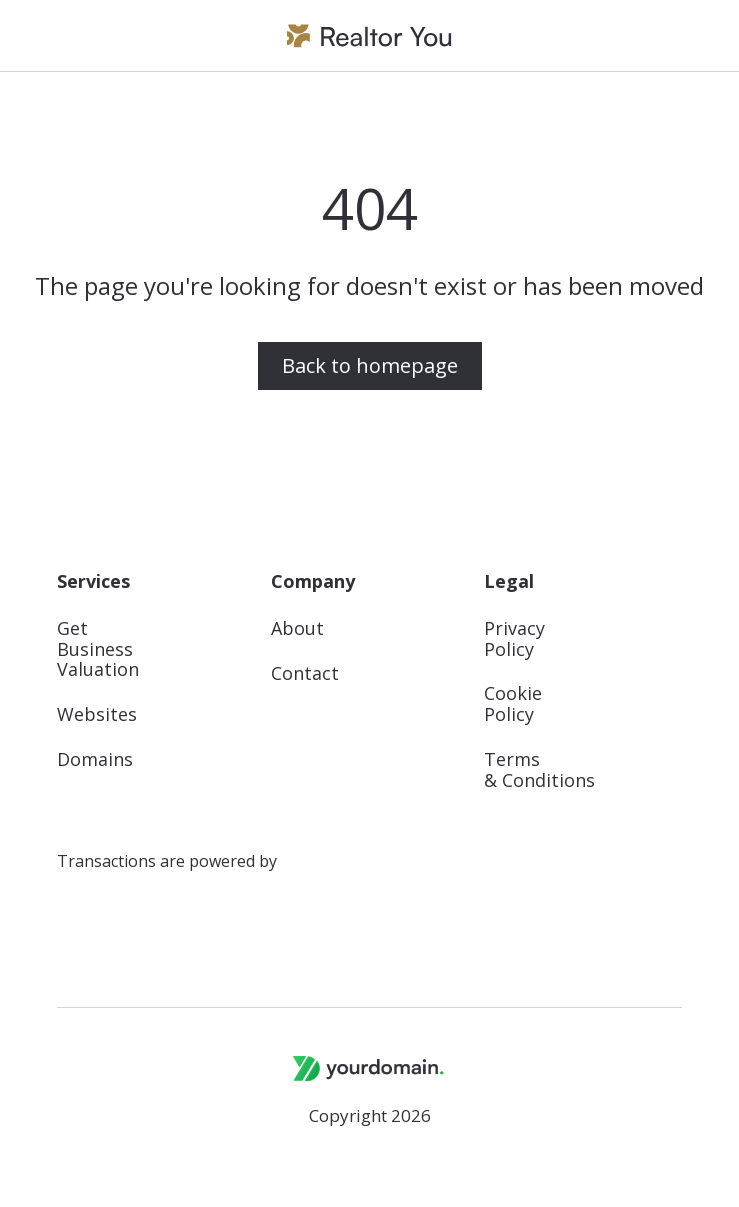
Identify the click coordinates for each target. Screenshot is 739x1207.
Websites (97, 714)
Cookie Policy (513, 704)
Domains (95, 759)
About (297, 628)
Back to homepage (370, 365)
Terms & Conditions (539, 770)
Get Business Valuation (98, 649)
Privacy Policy (514, 639)
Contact (305, 673)
